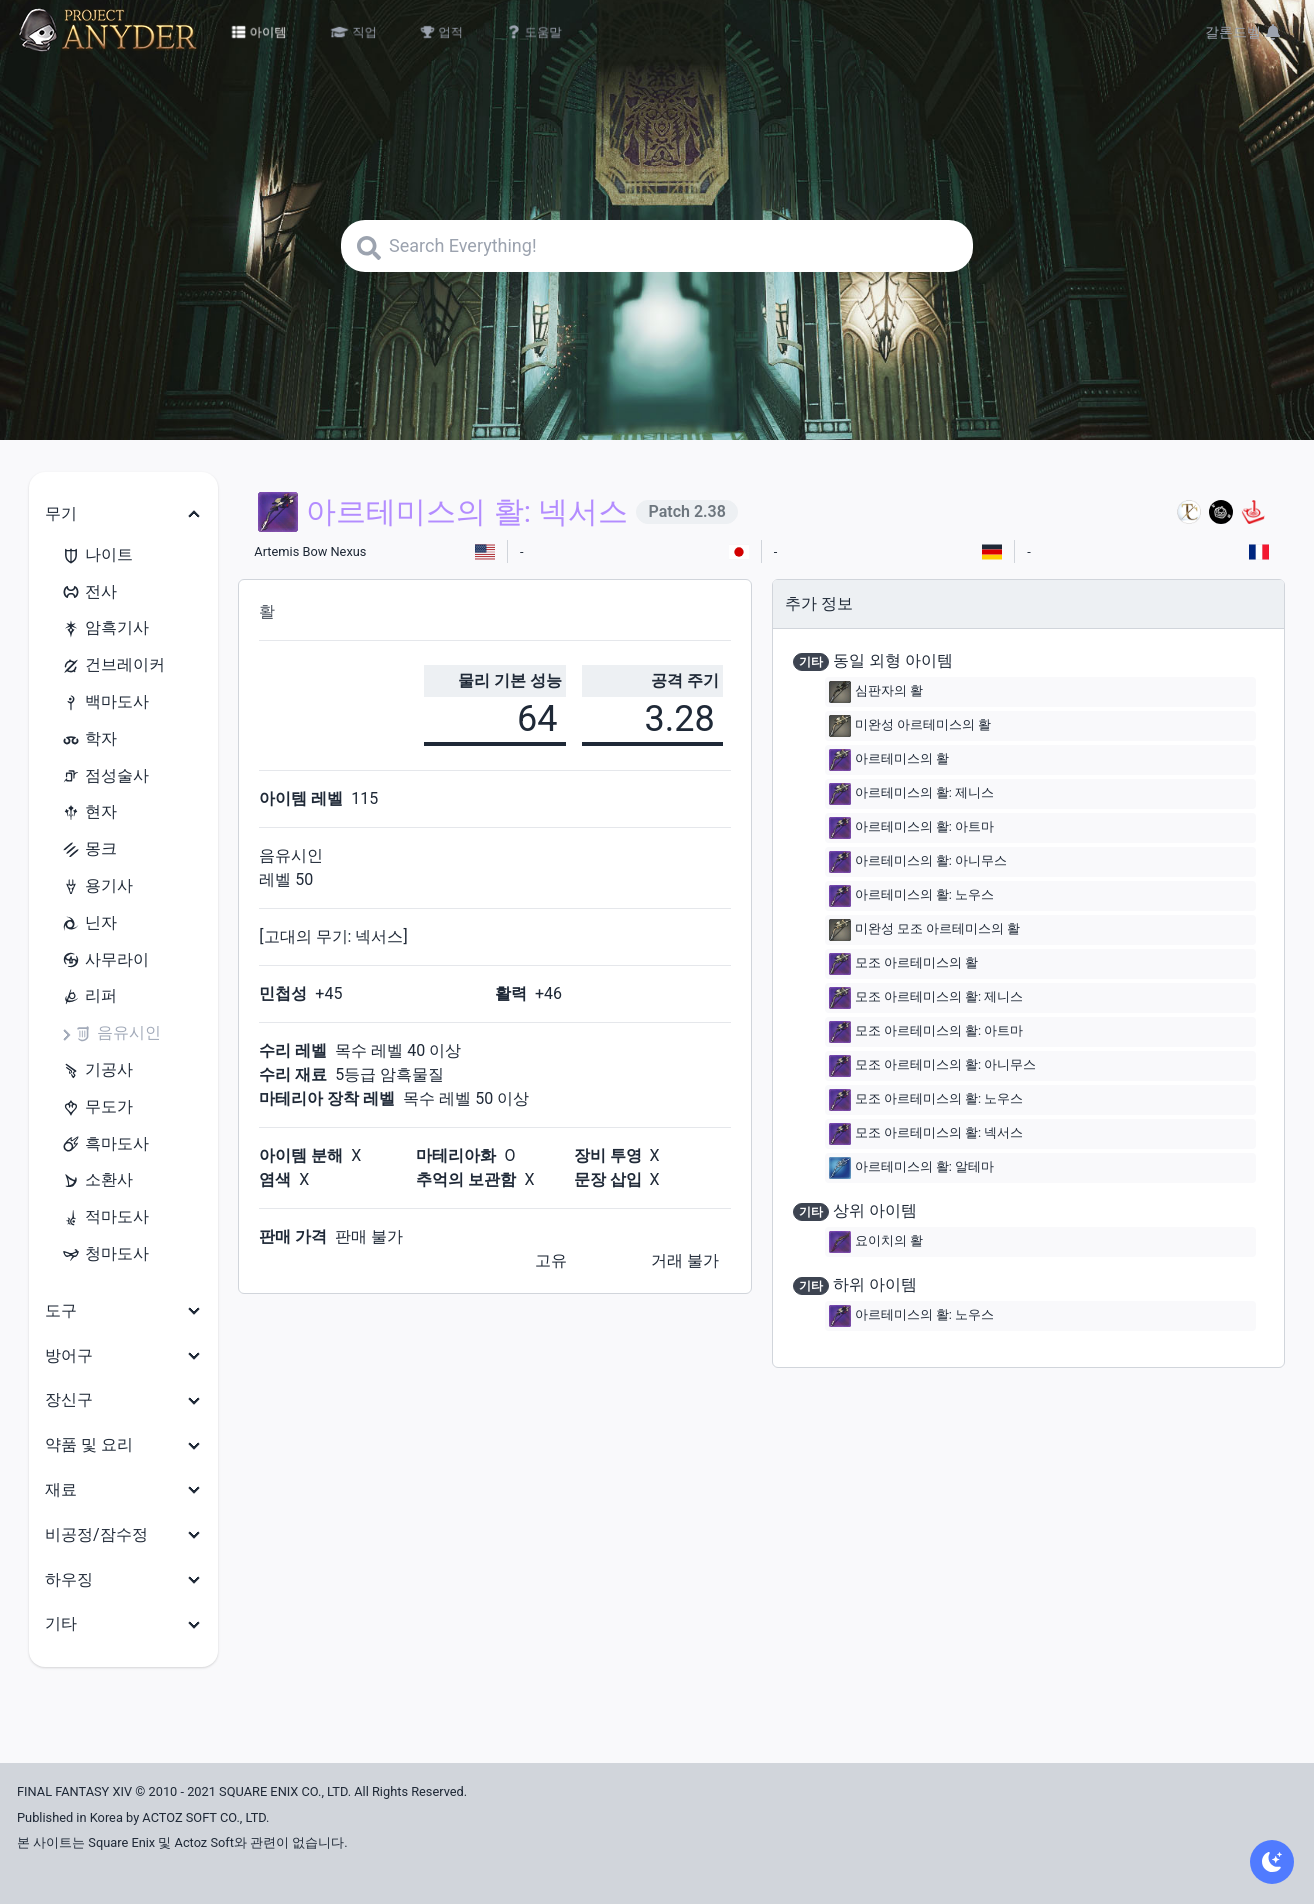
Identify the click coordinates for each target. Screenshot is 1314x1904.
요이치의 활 (876, 1242)
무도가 (97, 1107)
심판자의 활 (876, 692)
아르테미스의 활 (889, 760)
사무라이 (105, 960)
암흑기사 (105, 628)
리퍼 (89, 996)
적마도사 (105, 1217)
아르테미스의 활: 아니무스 (918, 862)
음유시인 (117, 1033)
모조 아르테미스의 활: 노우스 (926, 1100)
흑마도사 (105, 1144)
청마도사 (105, 1254)
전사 (89, 592)
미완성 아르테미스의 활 (910, 726)
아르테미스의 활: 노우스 (911, 896)
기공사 (97, 1070)
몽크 (89, 849)
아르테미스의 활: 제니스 (911, 794)
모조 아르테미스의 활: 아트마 (926, 1032)
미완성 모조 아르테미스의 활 (925, 930)
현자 (89, 812)
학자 (89, 739)
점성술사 (105, 776)
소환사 (97, 1180)
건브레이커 (113, 665)
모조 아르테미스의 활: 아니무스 (933, 1066)
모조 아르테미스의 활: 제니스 (926, 998)
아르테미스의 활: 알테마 (911, 1168)
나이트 (97, 555)
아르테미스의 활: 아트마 (911, 828)
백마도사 (105, 702)
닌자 (89, 923)
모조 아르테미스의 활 (903, 964)
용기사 (97, 886)
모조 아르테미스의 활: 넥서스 (926, 1134)
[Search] (657, 246)
